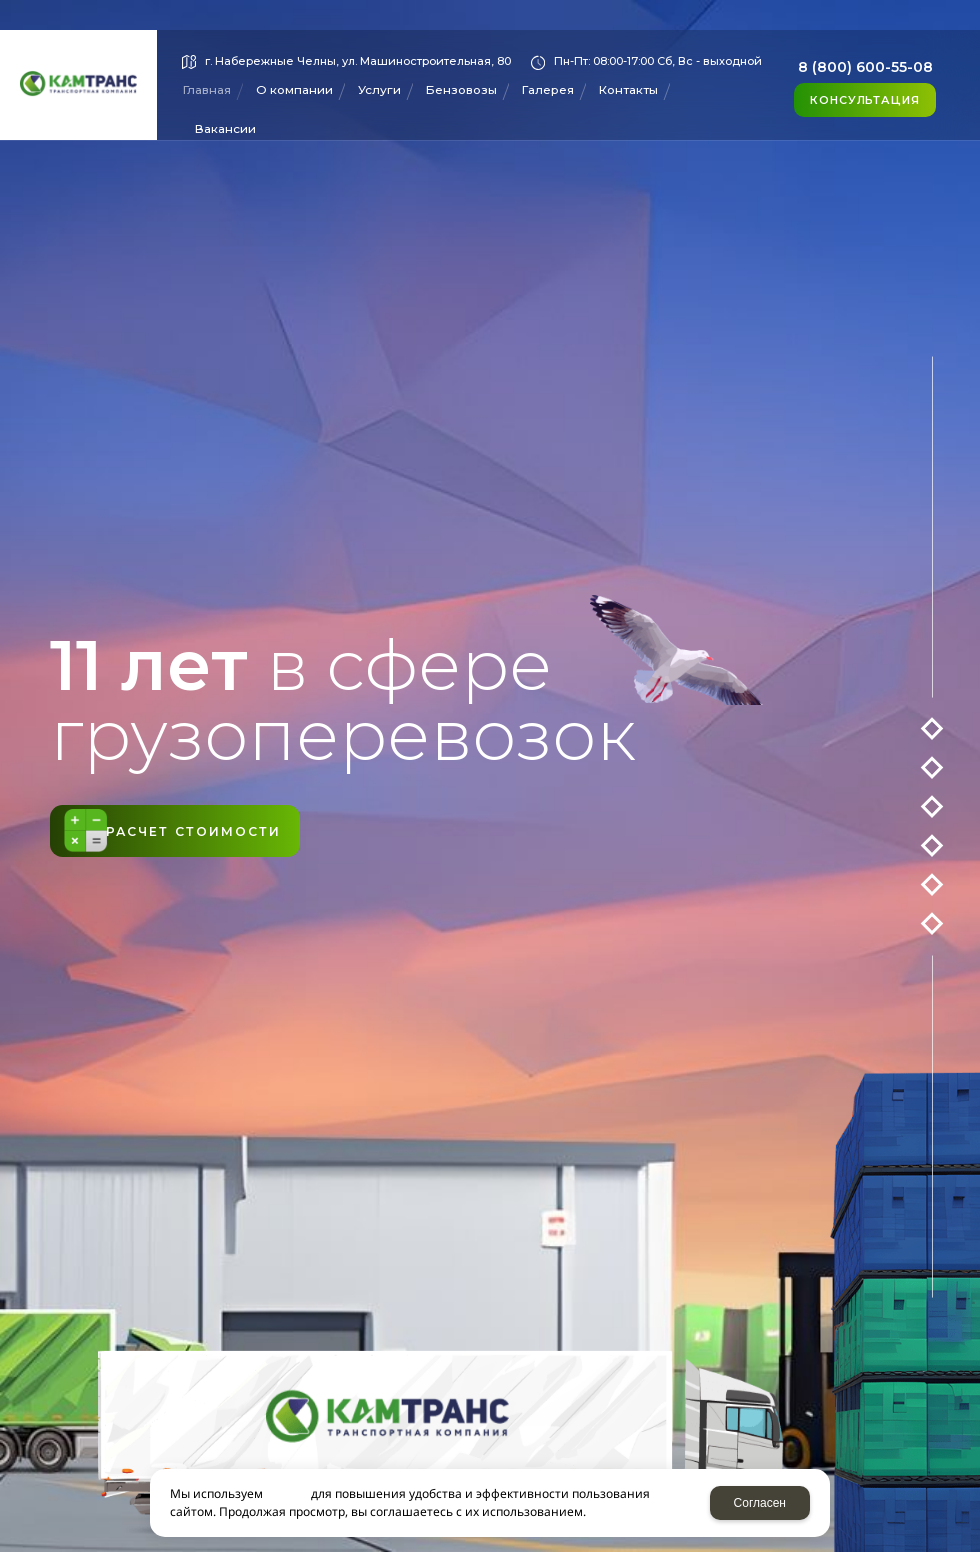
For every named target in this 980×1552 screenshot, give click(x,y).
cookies (287, 1493)
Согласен (760, 1503)
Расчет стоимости (235, 831)
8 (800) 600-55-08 (865, 67)
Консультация (865, 100)
